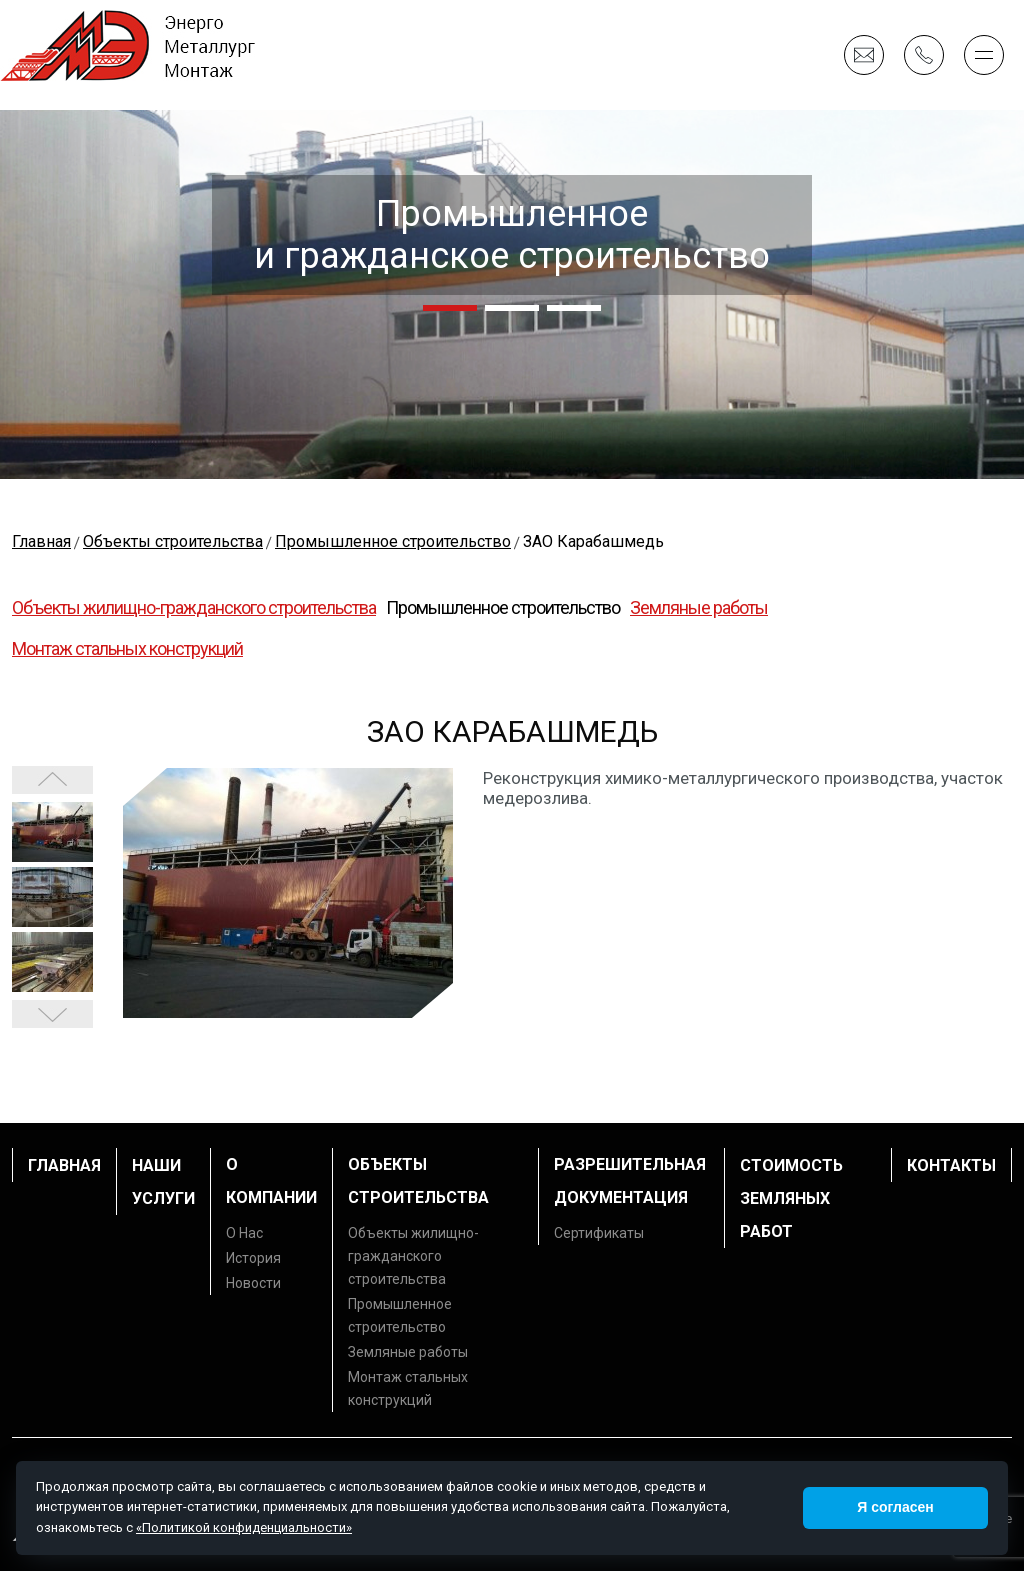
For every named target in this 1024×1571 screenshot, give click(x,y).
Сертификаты (599, 1233)
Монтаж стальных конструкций (127, 648)
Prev (52, 1014)
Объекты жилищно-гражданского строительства (194, 607)
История (253, 1258)
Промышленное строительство (503, 607)
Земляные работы (699, 607)
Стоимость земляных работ (791, 1198)
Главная (64, 1165)
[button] (450, 308)
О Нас (244, 1233)
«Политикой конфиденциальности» (244, 1527)
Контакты (951, 1165)
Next (52, 780)
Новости (253, 1283)
